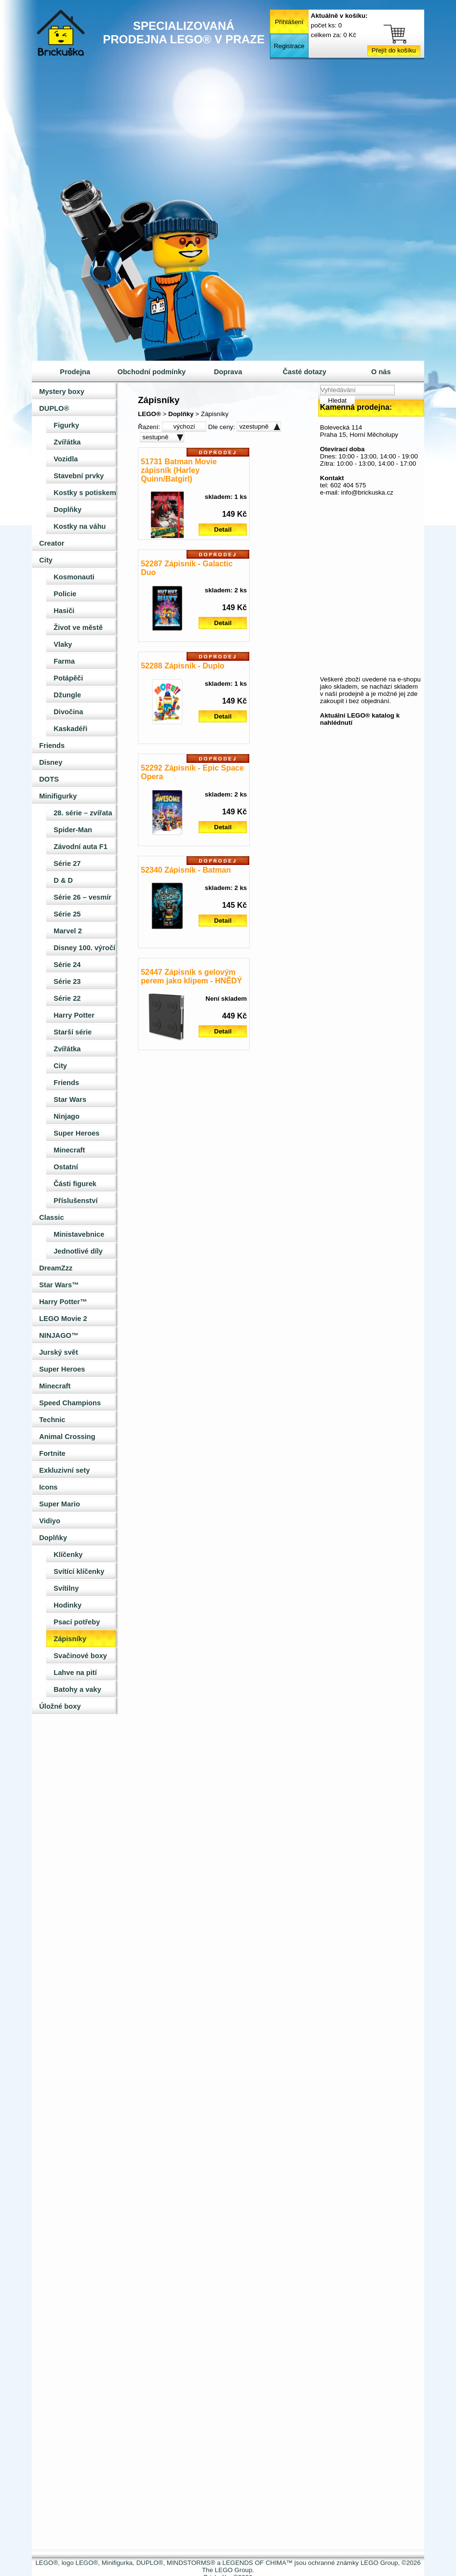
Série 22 (67, 998)
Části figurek (75, 1184)
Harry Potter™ (63, 1302)
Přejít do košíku (394, 50)
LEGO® (149, 414)
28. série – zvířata (83, 813)
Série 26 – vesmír (82, 897)
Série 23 (67, 981)
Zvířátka (67, 442)
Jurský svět (58, 1352)
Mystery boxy (61, 391)
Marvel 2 (68, 931)
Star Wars (70, 1099)
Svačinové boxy (80, 1656)
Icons (48, 1487)
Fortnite (52, 1453)
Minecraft (69, 1150)
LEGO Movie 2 (63, 1318)
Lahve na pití (75, 1672)
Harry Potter (74, 1015)
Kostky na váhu (80, 526)
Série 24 (67, 964)
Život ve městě (78, 627)
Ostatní (66, 1167)
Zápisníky (70, 1639)
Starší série (73, 1032)
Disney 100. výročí (84, 948)
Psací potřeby (77, 1622)
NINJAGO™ (58, 1335)
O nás (381, 372)
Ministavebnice (79, 1234)
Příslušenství (75, 1200)
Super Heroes (76, 1133)
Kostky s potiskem (85, 493)
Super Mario (59, 1504)
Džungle (67, 695)
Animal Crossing (67, 1436)
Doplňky (67, 509)
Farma (64, 661)
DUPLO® (54, 408)
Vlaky (63, 644)
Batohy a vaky (77, 1689)
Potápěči (68, 678)
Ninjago (67, 1116)
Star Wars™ (59, 1285)
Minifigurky (58, 796)
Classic (51, 1217)
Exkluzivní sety (64, 1470)
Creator (51, 543)
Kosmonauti (74, 577)
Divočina (68, 712)
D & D (63, 880)
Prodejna (75, 372)
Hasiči (64, 611)
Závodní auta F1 (80, 846)
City (46, 560)
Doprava (228, 372)
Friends (52, 745)
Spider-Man (73, 830)
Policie (65, 594)
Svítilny (66, 1588)
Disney (50, 762)
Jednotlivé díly (78, 1251)
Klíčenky (68, 1554)
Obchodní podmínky (152, 372)
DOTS (49, 779)
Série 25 (67, 914)
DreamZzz (55, 1268)
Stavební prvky (79, 476)
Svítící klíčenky (79, 1571)
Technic (52, 1420)
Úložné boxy (59, 1706)
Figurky (66, 425)
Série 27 (67, 863)
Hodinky (67, 1605)
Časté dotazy (304, 372)
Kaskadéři (70, 728)
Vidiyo (49, 1521)
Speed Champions (70, 1403)
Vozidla (66, 459)
